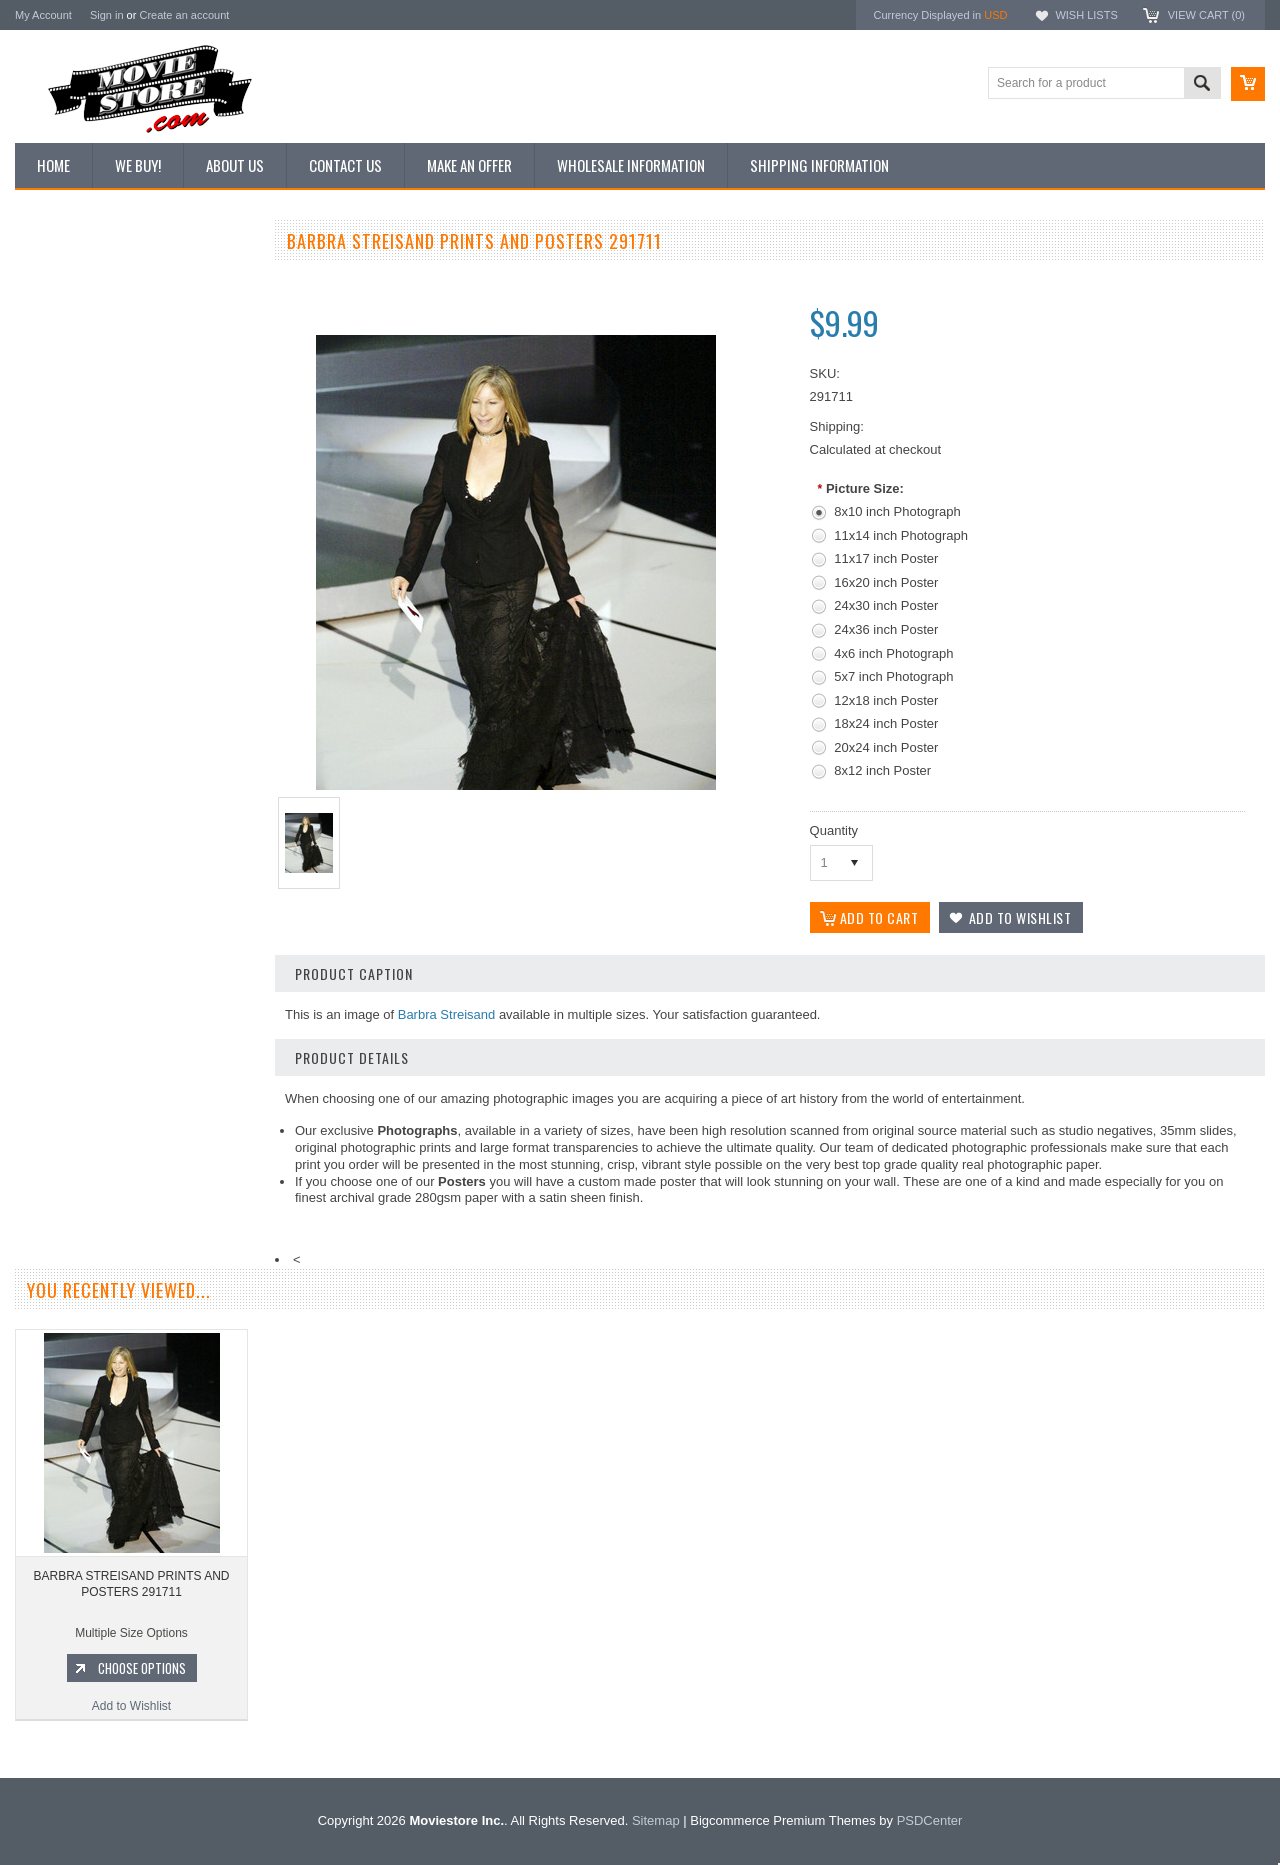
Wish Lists (1086, 15)
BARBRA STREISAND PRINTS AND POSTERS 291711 (131, 1584)
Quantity (834, 830)
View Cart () (1206, 15)
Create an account (184, 15)
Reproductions (64, 415)
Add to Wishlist (134, 1108)
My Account (43, 15)
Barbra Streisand (447, 1014)
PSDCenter (930, 1820)
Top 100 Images (68, 347)
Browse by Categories (84, 381)
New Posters (60, 448)
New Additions (64, 279)
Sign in (107, 15)
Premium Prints (67, 482)
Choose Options (145, 1070)
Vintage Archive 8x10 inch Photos (115, 313)
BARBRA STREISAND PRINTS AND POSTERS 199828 (135, 986)
